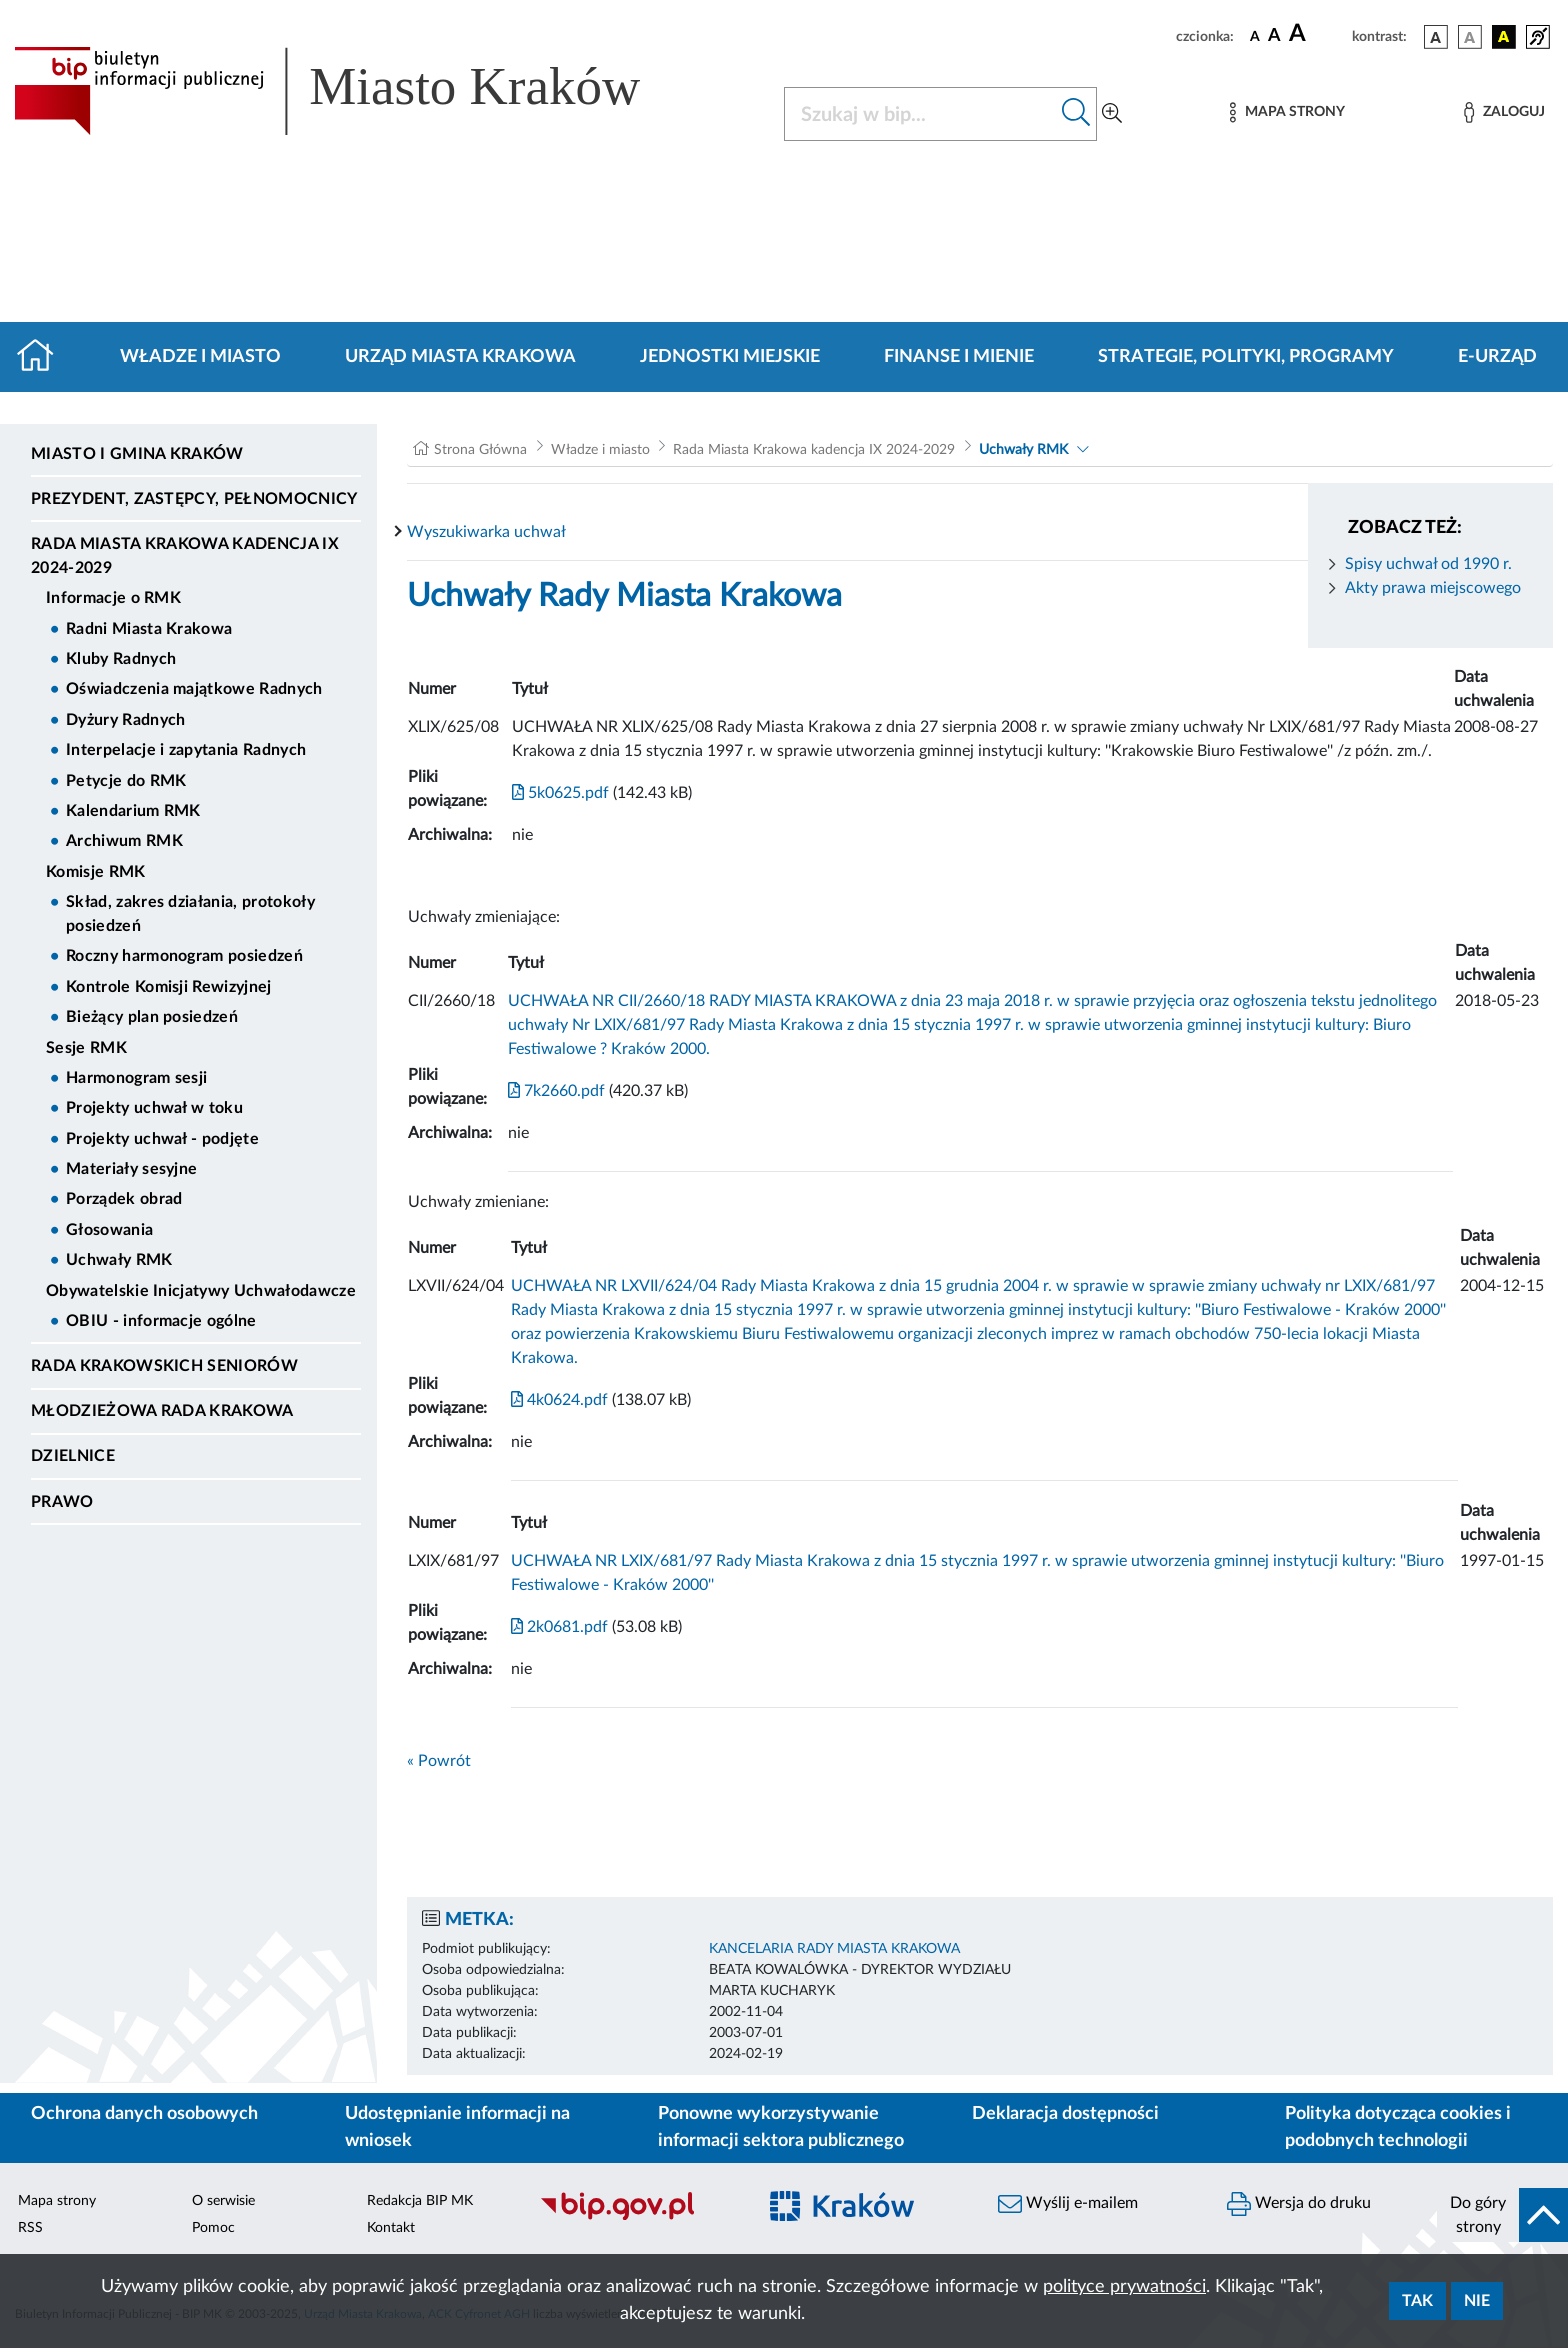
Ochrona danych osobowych (144, 2114)
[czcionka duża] (1317, 34)
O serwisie (223, 2201)
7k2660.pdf (556, 1091)
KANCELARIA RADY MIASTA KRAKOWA (834, 1949)
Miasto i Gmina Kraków (137, 454)
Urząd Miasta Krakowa (460, 357)
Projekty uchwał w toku (154, 1108)
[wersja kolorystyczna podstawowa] (1436, 37)
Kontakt (391, 2228)
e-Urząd (1497, 357)
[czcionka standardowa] (1255, 36)
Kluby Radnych (121, 659)
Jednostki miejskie (730, 357)
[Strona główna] (43, 357)
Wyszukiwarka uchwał (486, 532)
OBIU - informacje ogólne (161, 1321)
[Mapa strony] (1287, 112)
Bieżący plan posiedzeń (152, 1017)
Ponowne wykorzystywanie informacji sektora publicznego (781, 2127)
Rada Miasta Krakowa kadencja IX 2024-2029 (185, 556)
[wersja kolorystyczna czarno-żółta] (1504, 37)
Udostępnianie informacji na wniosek (457, 2127)
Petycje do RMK (126, 781)
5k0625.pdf (560, 793)
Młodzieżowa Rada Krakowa (162, 1411)
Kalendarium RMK (133, 811)
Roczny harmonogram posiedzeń (184, 956)
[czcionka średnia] (1274, 36)
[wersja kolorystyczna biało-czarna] (1470, 37)
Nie (1477, 2301)
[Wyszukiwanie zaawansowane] (1112, 114)
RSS (30, 2228)
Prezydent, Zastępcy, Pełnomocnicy (194, 499)
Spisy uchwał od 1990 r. (1428, 564)
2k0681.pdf (559, 1627)
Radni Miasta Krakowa (149, 629)
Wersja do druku (1299, 2204)
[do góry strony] (1502, 2215)
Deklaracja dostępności (1065, 2114)
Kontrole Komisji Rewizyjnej (169, 987)
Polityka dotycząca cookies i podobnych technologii (1398, 2127)
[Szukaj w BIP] (920, 114)
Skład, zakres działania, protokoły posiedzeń (190, 914)
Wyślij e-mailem (1068, 2204)
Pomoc (213, 2228)
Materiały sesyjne (131, 1169)
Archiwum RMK (124, 841)
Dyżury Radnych (125, 720)
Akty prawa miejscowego (1433, 588)
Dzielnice (73, 1456)
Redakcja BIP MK (420, 2201)
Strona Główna (480, 450)
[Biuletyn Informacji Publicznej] (637, 2218)
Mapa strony (57, 2201)
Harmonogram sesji (136, 1078)
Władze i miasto (200, 357)
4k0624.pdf (559, 1400)
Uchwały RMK (119, 1260)
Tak (1417, 2301)
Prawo (62, 1502)
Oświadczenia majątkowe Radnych (194, 689)
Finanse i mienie (959, 357)
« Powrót (439, 1761)
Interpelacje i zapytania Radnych (186, 750)
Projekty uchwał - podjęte (162, 1139)
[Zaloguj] (1504, 112)
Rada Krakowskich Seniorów (164, 1366)
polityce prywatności (1124, 2287)
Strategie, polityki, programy (1246, 357)
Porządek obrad (124, 1199)
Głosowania (109, 1230)
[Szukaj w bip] (1076, 114)
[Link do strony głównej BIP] (356, 91)
